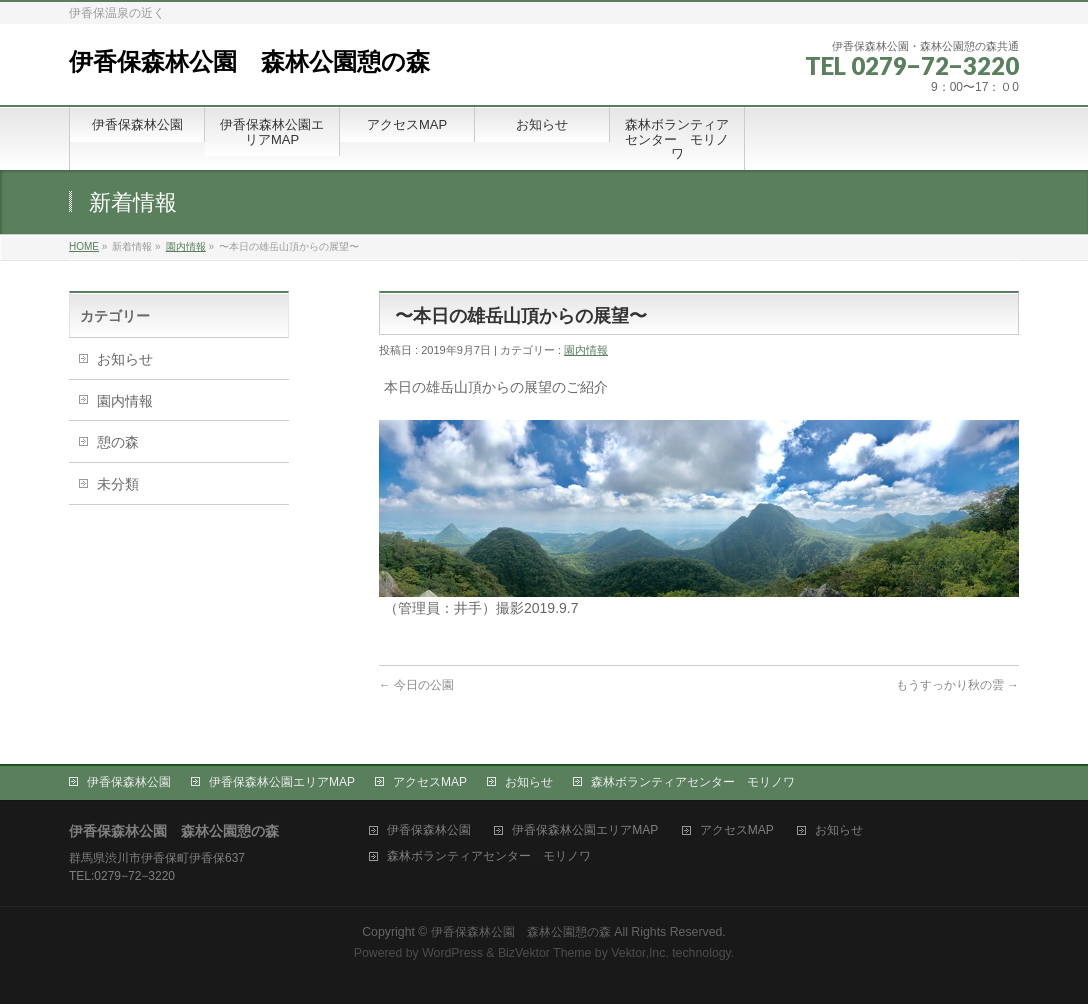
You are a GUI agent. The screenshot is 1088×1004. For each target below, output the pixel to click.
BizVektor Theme (545, 953)
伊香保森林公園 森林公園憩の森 (249, 61)
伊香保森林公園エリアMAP (282, 782)
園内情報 (186, 246)
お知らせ (125, 359)
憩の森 (118, 442)
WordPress (452, 953)
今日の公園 (416, 685)
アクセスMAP (430, 782)
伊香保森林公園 (129, 782)
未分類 (118, 484)
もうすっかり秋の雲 (957, 685)
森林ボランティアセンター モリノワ (693, 782)
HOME (84, 246)
